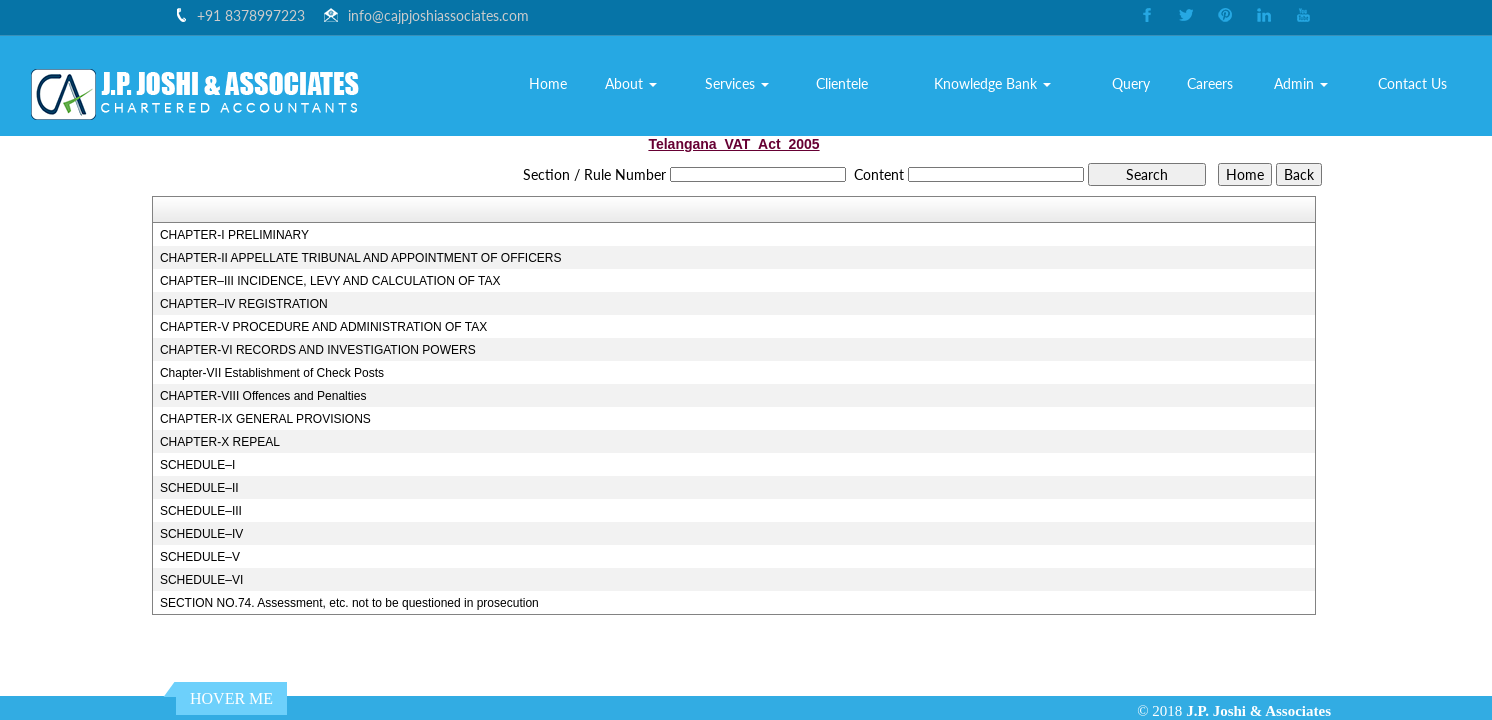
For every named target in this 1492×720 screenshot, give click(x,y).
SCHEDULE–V (200, 557)
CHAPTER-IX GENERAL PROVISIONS (265, 419)
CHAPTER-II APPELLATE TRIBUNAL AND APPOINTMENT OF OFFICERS (361, 258)
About (631, 83)
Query (1131, 83)
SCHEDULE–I (197, 465)
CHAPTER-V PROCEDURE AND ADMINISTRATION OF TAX (323, 327)
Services (737, 83)
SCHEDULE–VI (201, 580)
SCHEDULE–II (199, 488)
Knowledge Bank (992, 83)
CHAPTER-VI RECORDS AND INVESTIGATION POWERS (318, 350)
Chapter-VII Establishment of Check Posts (272, 373)
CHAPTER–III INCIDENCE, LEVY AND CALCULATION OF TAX (330, 281)
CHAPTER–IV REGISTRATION (244, 304)
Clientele (842, 83)
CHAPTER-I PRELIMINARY (234, 235)
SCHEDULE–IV (201, 534)
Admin (1301, 83)
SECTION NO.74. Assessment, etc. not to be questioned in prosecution (349, 603)
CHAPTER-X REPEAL (220, 442)
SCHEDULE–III (201, 511)
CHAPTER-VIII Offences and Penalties (263, 396)
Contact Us (1412, 83)
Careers (1210, 83)
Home (548, 83)
